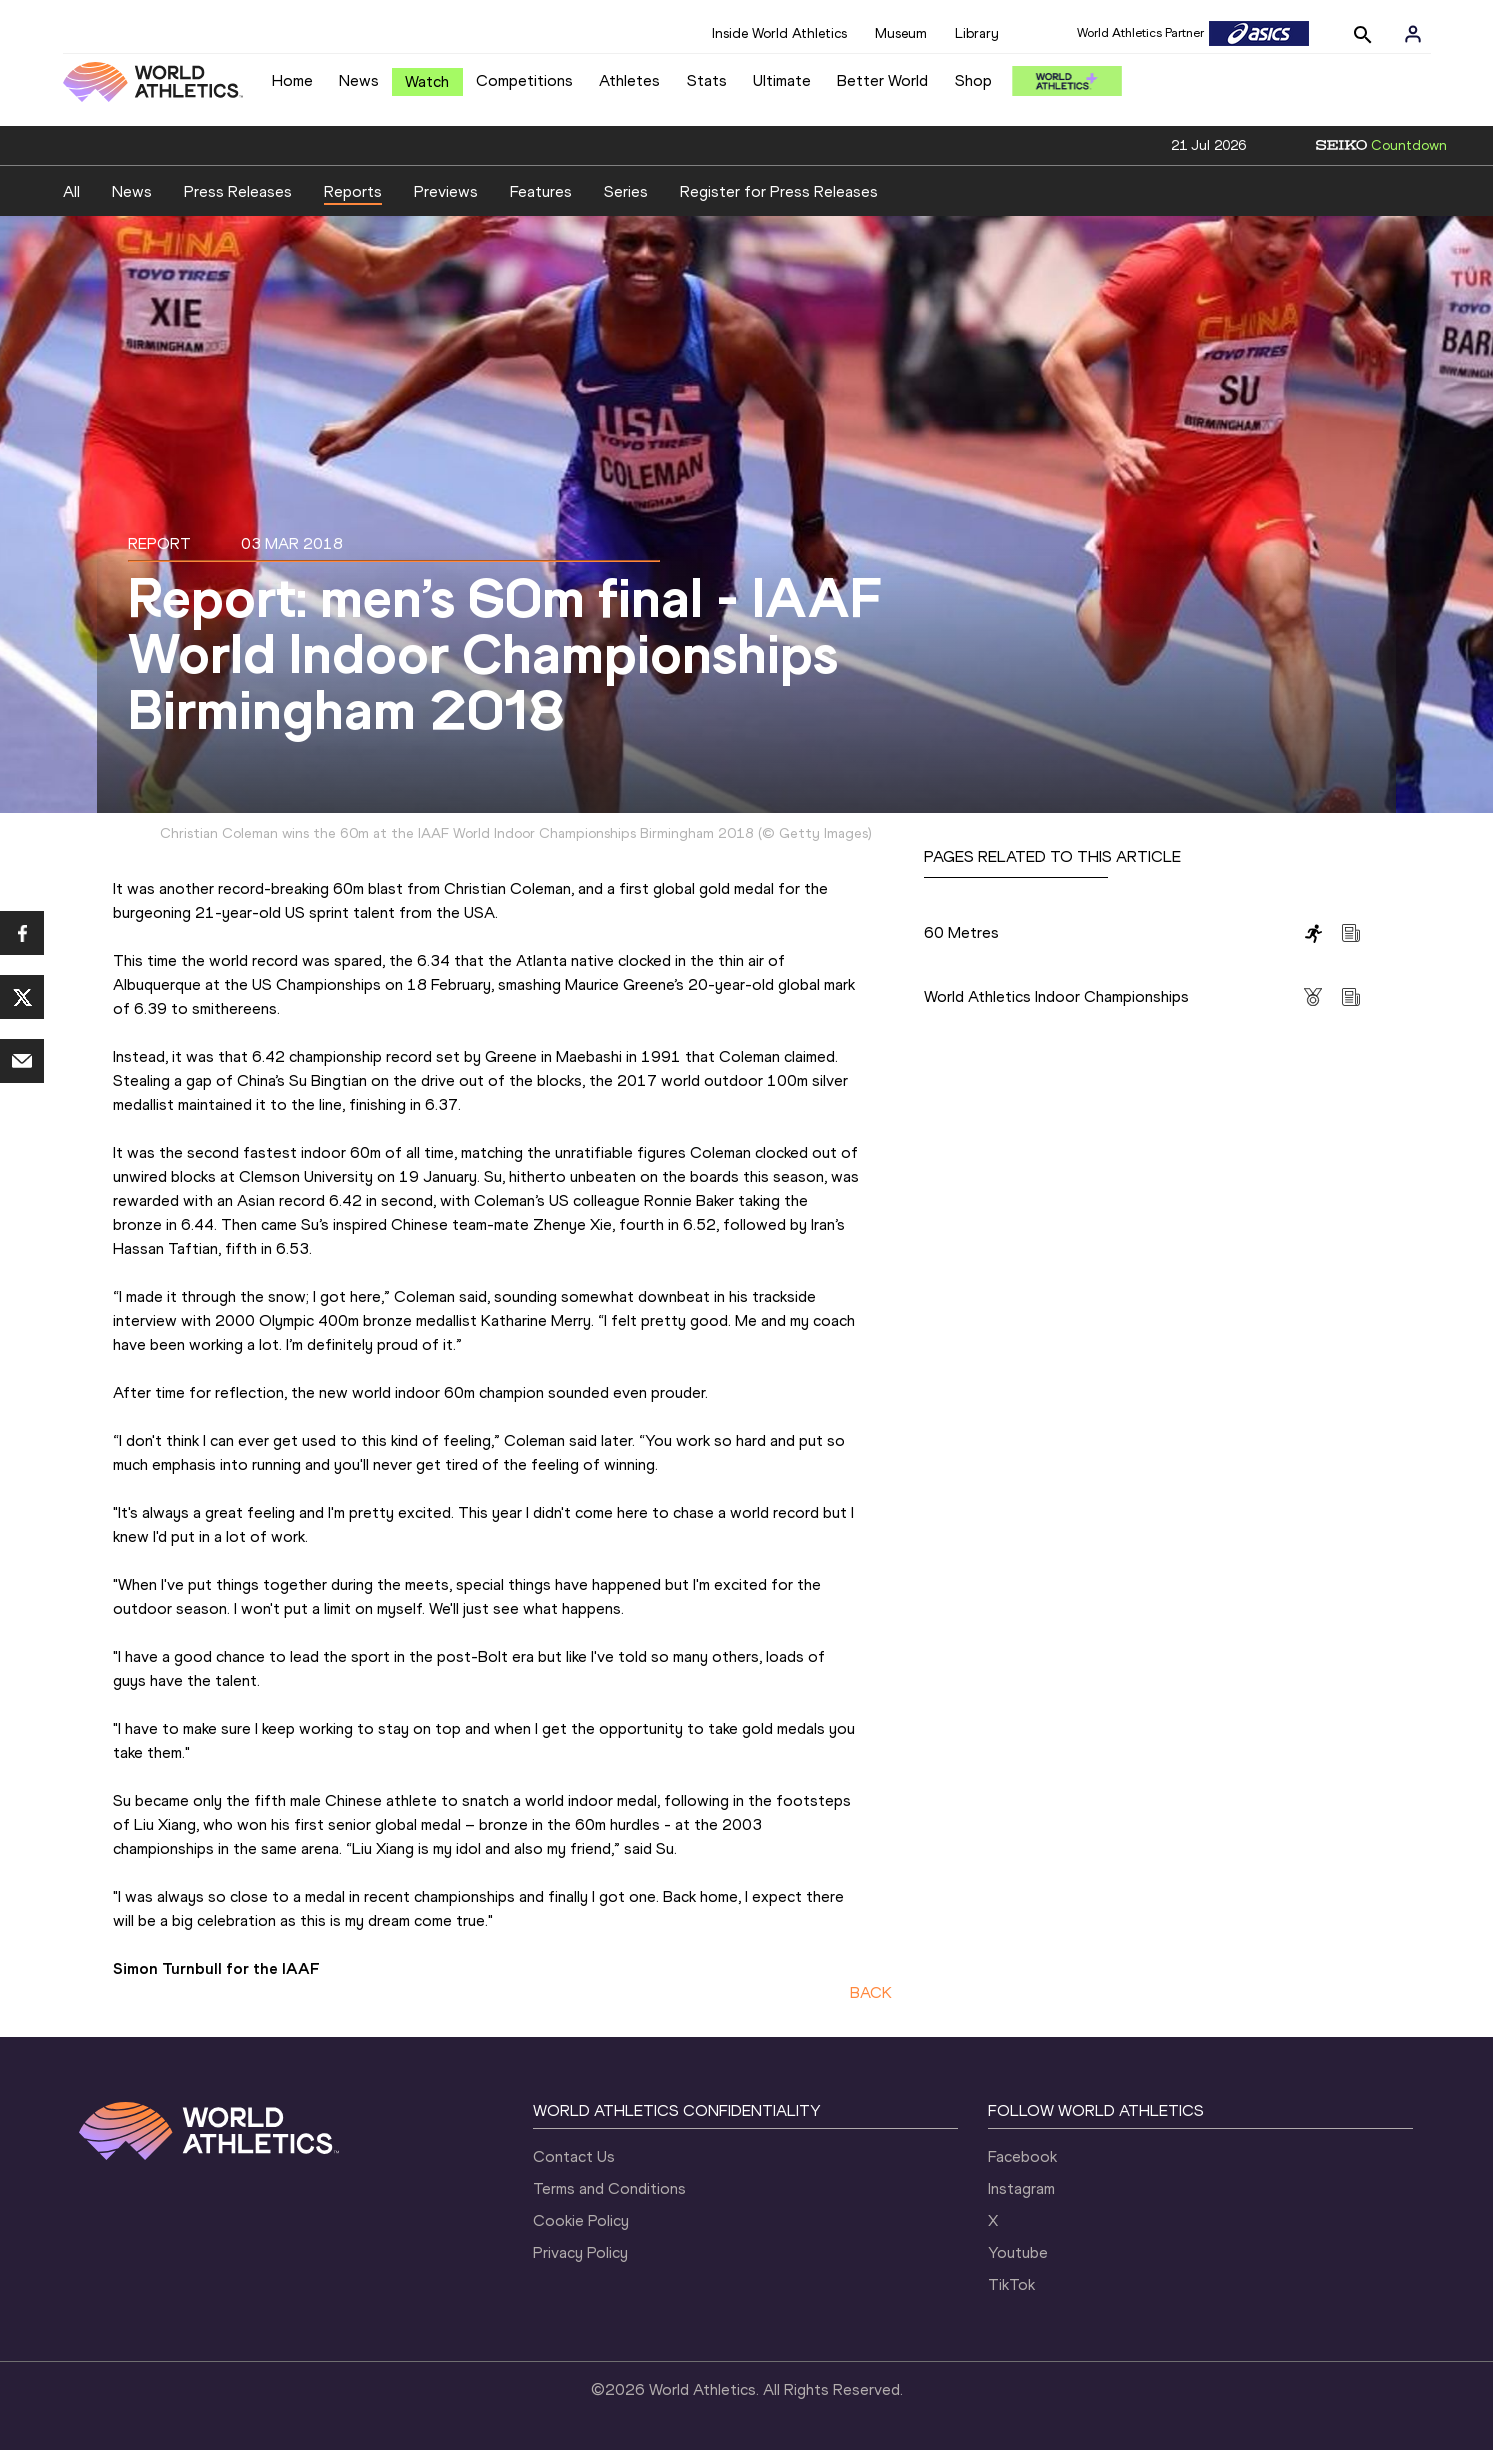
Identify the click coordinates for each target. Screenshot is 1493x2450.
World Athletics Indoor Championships (1056, 996)
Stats (707, 80)
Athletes (629, 80)
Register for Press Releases (779, 191)
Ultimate (782, 80)
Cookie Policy (581, 2220)
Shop (973, 80)
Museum (901, 33)
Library (977, 33)
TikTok (1011, 2284)
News (359, 80)
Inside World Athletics (779, 33)
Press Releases (238, 191)
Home (292, 80)
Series (626, 191)
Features (541, 191)
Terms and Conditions (609, 2188)
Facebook (1022, 2156)
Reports (353, 191)
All (71, 191)
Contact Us (574, 2156)
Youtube (1018, 2252)
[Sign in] (1413, 34)
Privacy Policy (580, 2252)
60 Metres (961, 932)
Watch (427, 81)
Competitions (524, 80)
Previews (446, 191)
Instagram (1021, 2188)
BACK (871, 1992)
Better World (882, 80)
